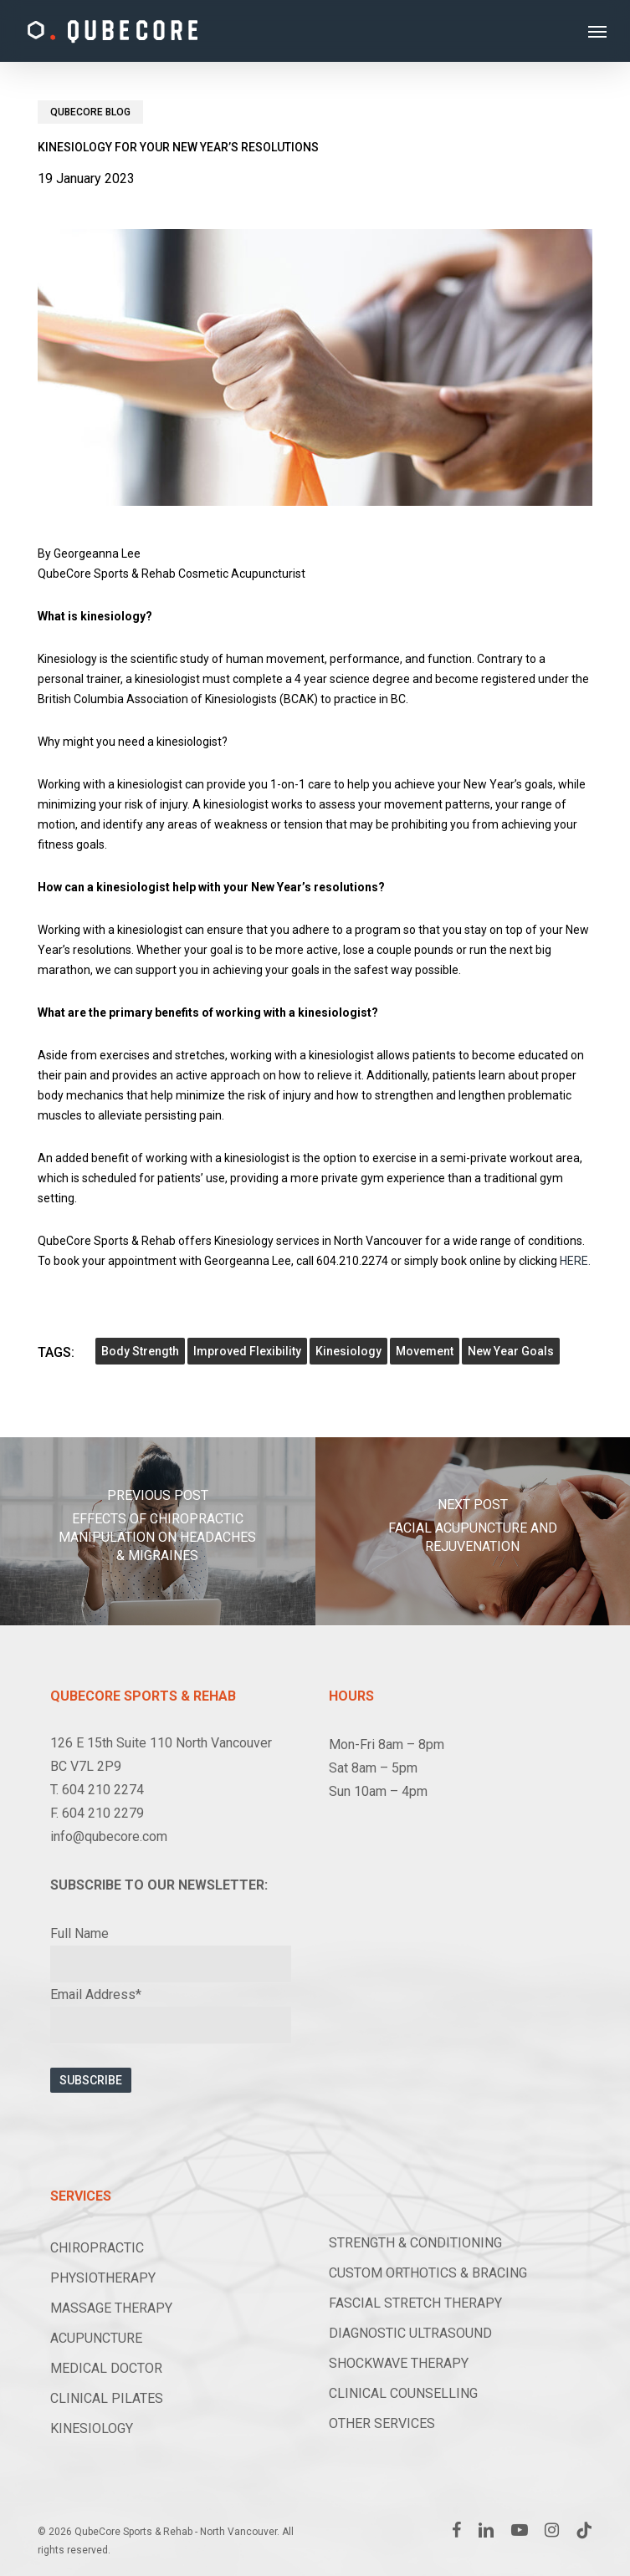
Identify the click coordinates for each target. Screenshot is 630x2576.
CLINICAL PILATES (106, 2398)
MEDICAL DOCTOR (106, 2368)
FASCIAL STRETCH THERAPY (415, 2303)
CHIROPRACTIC (97, 2248)
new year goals (511, 1351)
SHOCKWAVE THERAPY (399, 2363)
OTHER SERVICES (382, 2423)
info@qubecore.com (108, 1836)
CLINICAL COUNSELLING (403, 2393)
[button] (597, 31)
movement (424, 1351)
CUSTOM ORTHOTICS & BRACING (428, 2273)
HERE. (575, 1261)
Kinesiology (348, 1351)
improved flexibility (247, 1351)
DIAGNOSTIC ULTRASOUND (410, 2333)
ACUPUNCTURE (96, 2338)
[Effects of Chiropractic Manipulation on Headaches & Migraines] (157, 1531)
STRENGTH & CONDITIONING (415, 2243)
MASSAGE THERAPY (111, 2308)
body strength (140, 1351)
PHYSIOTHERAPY (103, 2278)
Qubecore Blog (90, 112)
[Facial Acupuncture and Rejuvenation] (473, 1531)
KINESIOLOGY (91, 2428)
